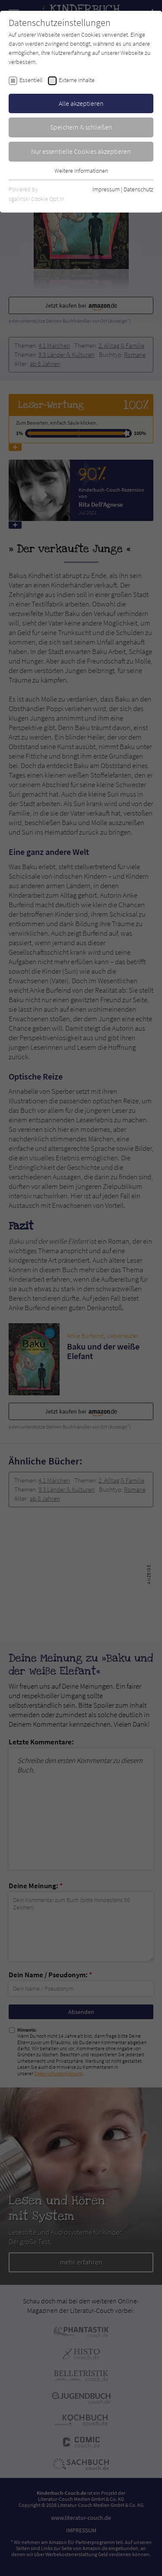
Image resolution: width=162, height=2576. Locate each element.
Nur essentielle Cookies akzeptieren (81, 151)
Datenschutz (138, 189)
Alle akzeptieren (81, 103)
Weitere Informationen (81, 171)
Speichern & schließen (81, 127)
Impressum (106, 189)
